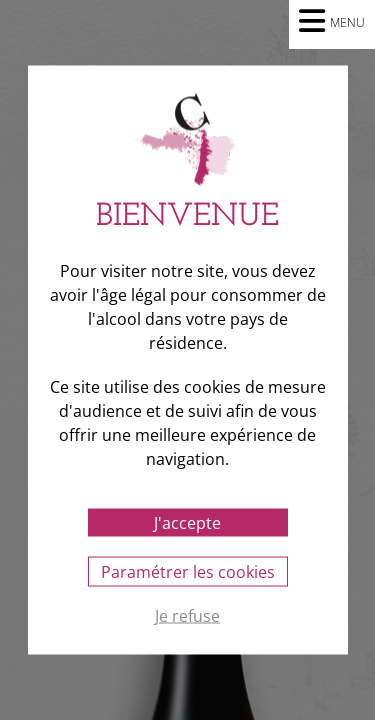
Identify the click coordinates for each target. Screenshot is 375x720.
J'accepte (187, 523)
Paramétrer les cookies (188, 572)
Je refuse (187, 617)
